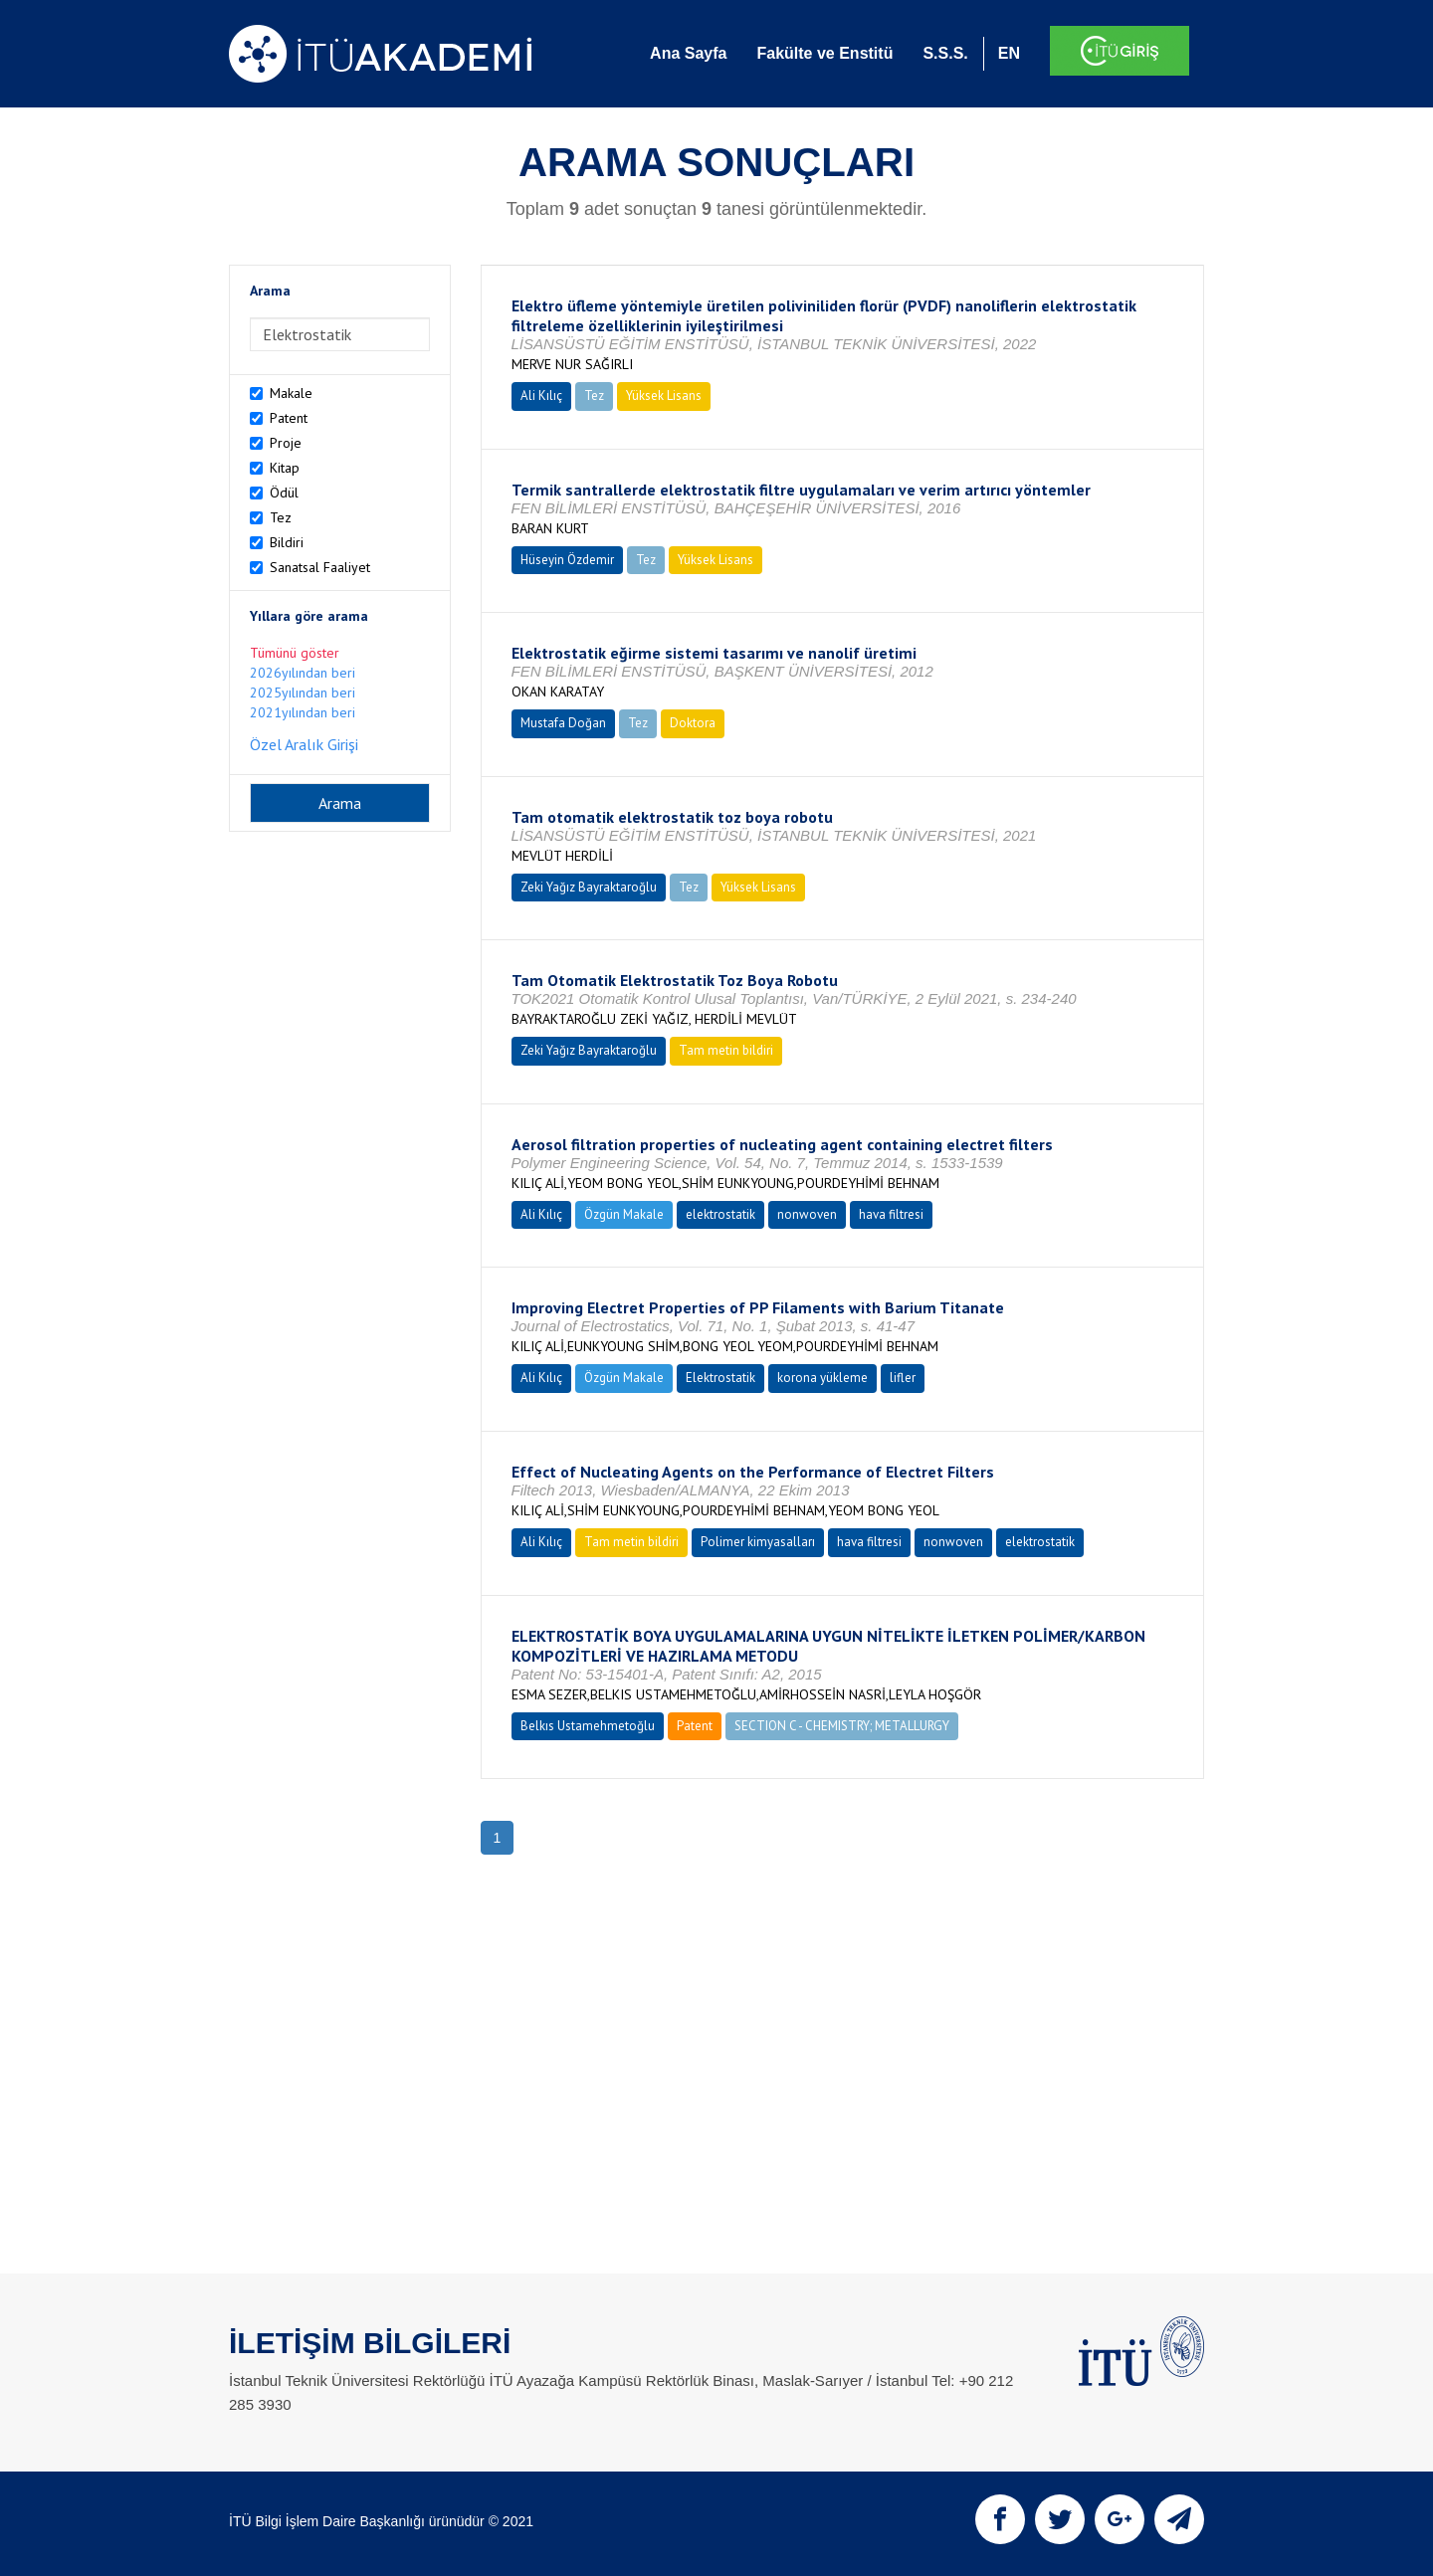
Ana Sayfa (688, 53)
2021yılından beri (302, 712)
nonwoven (807, 1214)
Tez (281, 517)
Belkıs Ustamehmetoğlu (587, 1725)
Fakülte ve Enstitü (824, 53)
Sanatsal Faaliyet (320, 567)
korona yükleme (822, 1377)
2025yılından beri (302, 692)
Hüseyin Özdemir (567, 559)
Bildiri (287, 542)
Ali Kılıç (541, 395)
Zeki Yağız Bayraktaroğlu (588, 887)
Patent (288, 418)
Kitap (285, 468)
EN (1009, 53)
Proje (286, 443)
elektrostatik (720, 1214)
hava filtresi (891, 1214)
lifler (903, 1377)
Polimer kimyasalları (758, 1541)
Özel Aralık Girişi (304, 744)
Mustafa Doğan (563, 722)
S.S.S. (944, 53)
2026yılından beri (302, 673)
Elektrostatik (720, 1377)
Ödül (284, 492)
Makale (291, 393)
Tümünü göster (294, 653)
